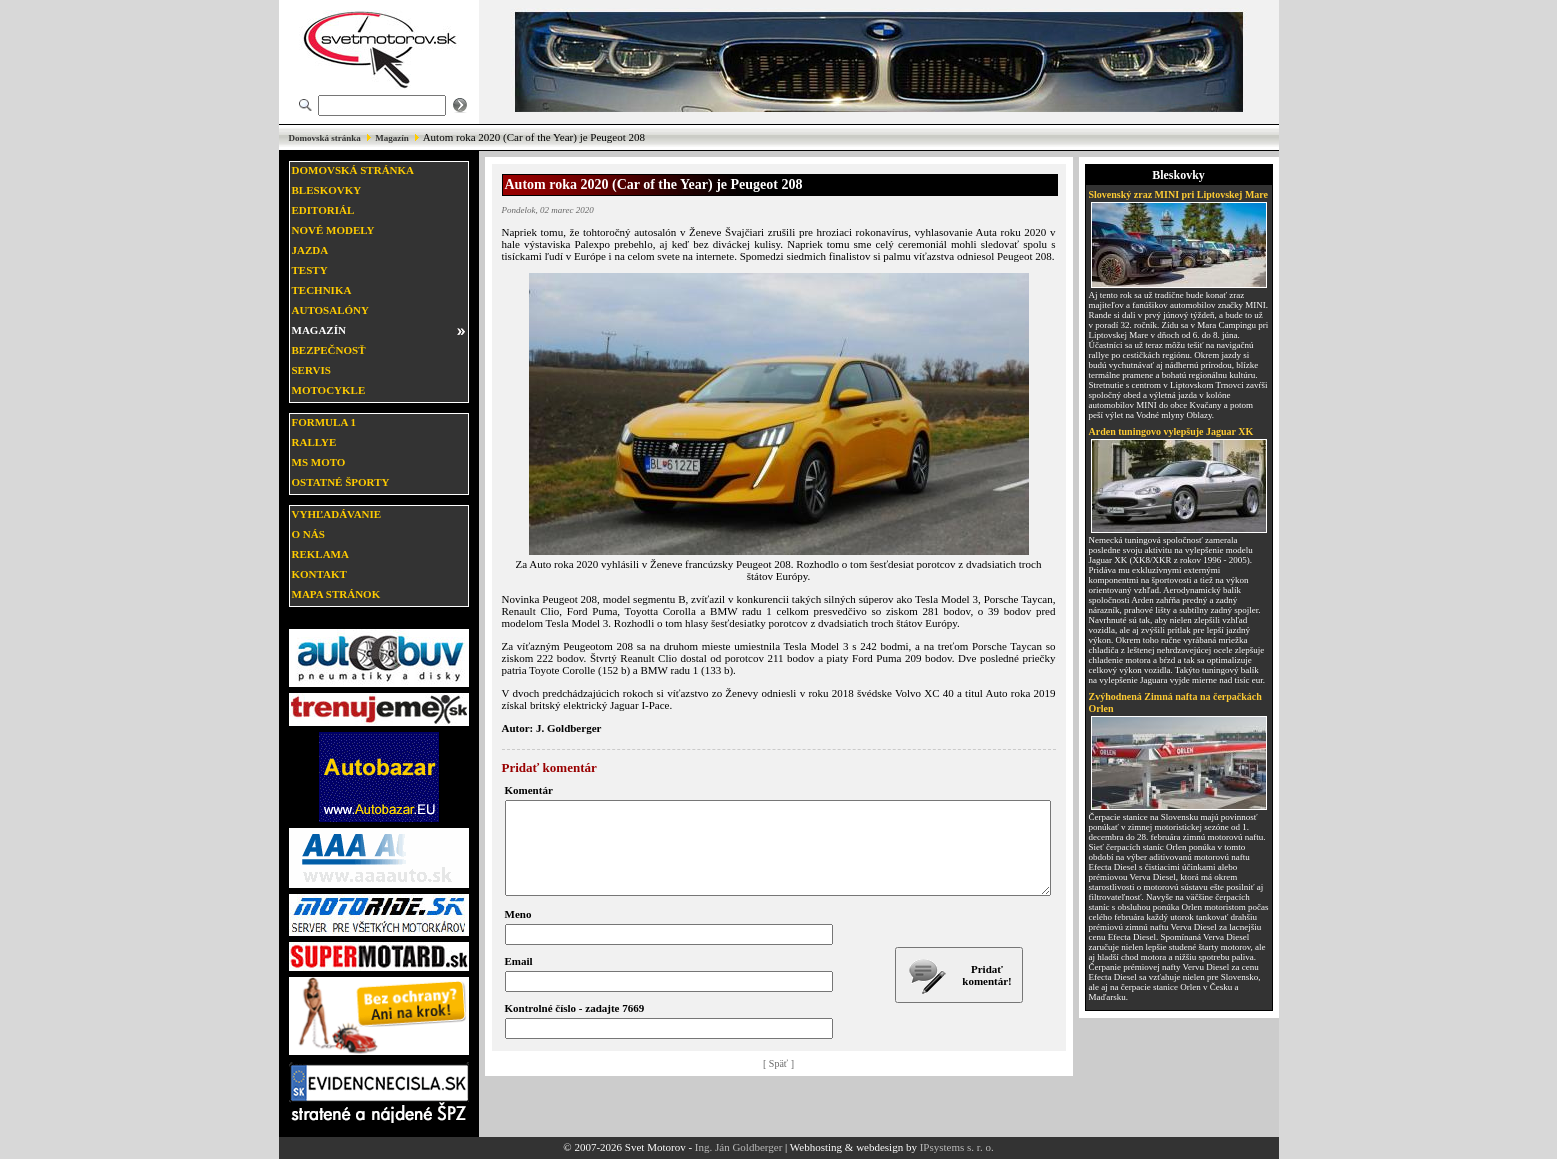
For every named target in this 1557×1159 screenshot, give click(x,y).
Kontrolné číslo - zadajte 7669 (575, 1026)
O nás (308, 534)
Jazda (310, 250)
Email (519, 979)
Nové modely (333, 230)
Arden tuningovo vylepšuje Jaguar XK (1171, 431)
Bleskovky (327, 190)
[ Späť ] (778, 1081)
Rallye (314, 442)
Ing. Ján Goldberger (738, 1147)
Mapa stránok (336, 594)
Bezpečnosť (329, 350)
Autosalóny (330, 310)
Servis (311, 370)
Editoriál (323, 210)
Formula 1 (324, 422)
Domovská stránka (325, 138)
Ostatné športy (341, 482)
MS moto (319, 462)
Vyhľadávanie (337, 514)
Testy (310, 270)
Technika (322, 290)
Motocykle (329, 390)
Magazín (392, 138)
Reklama (320, 554)
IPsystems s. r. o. (957, 1147)
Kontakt (319, 574)
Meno (518, 932)
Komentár (529, 790)
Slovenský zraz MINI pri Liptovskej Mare (1179, 194)
